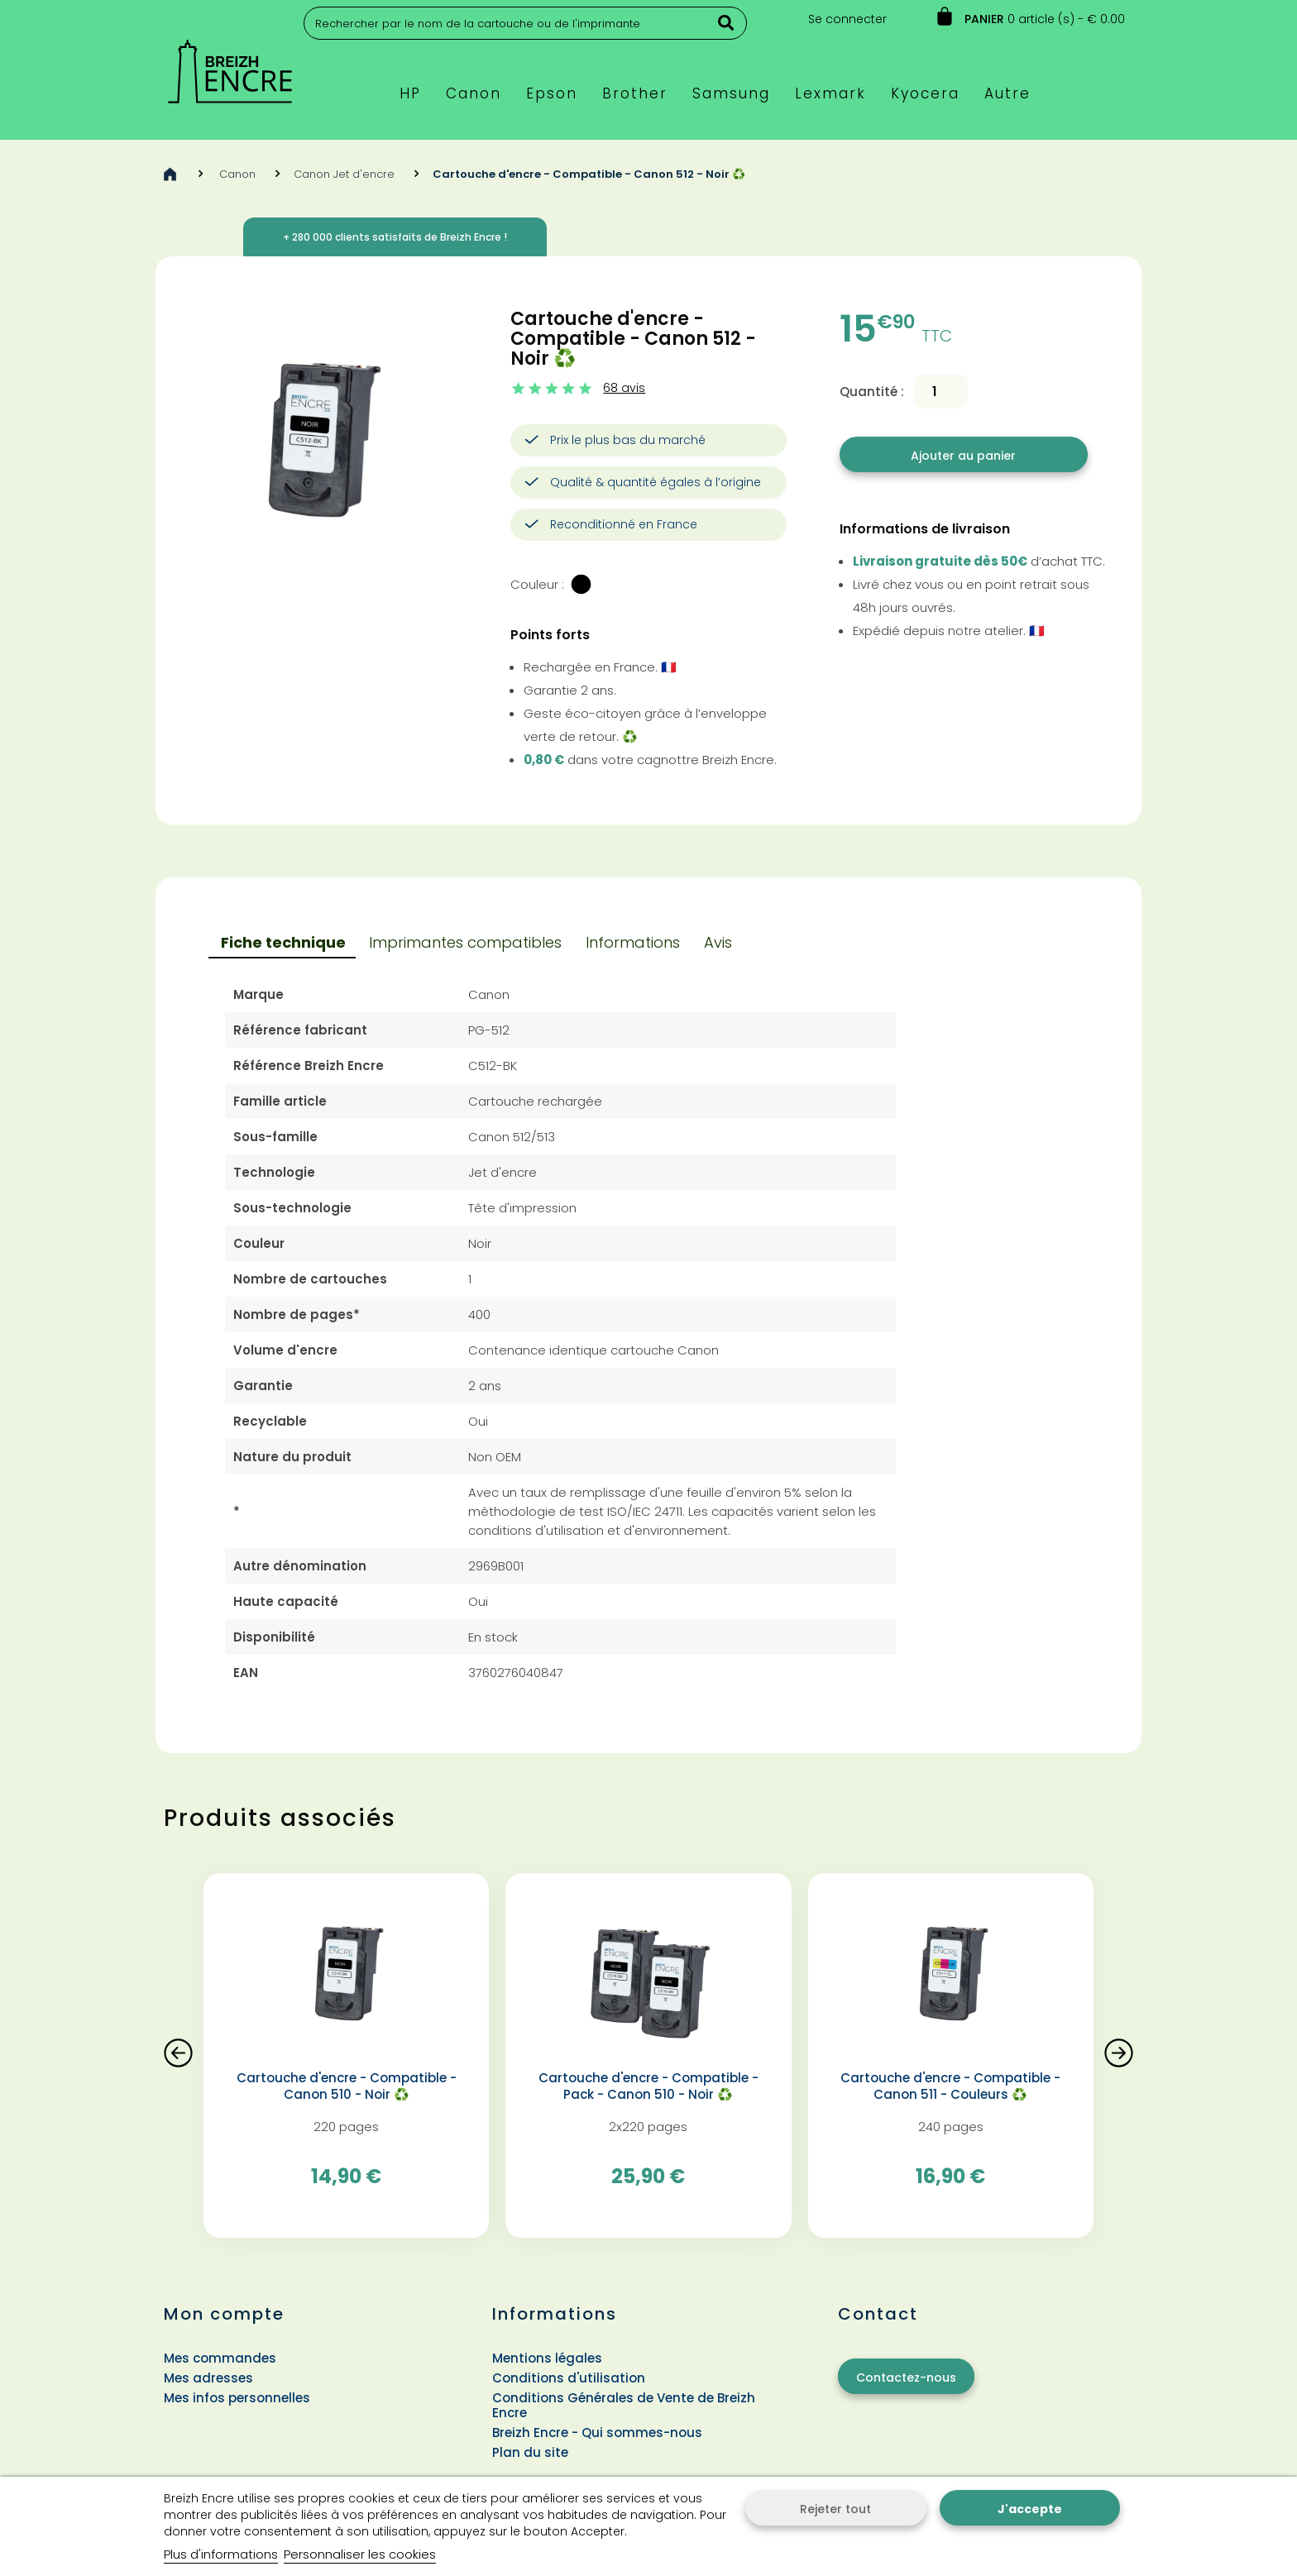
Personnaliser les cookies (360, 2554)
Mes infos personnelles (237, 2397)
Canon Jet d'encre (344, 174)
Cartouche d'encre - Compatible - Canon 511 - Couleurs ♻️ (950, 2086)
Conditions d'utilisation (568, 2378)
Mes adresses (208, 2378)
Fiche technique (283, 942)
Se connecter (847, 19)
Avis (718, 942)
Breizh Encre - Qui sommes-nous (597, 2432)
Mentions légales (547, 2358)
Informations (633, 942)
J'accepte (1030, 2509)
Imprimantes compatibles (465, 942)
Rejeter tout (835, 2509)
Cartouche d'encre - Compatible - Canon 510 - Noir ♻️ (347, 2086)
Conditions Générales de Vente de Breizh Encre (623, 2405)
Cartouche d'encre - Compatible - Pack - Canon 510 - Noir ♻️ (648, 2086)
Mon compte (224, 2313)
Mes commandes (220, 2358)
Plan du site (530, 2452)
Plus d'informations (221, 2554)
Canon (237, 174)
